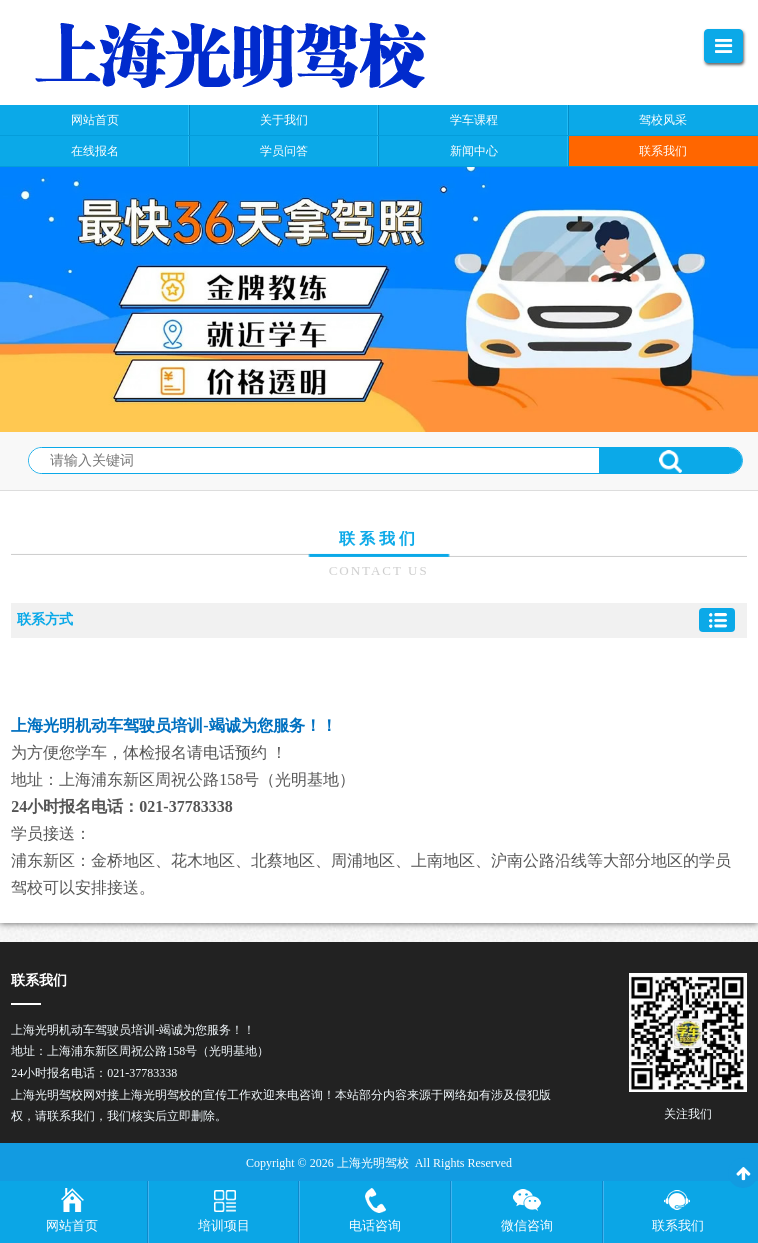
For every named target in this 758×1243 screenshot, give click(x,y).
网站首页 (72, 1225)
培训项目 (224, 1225)
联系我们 (678, 1225)
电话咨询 (375, 1225)
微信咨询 (527, 1225)
